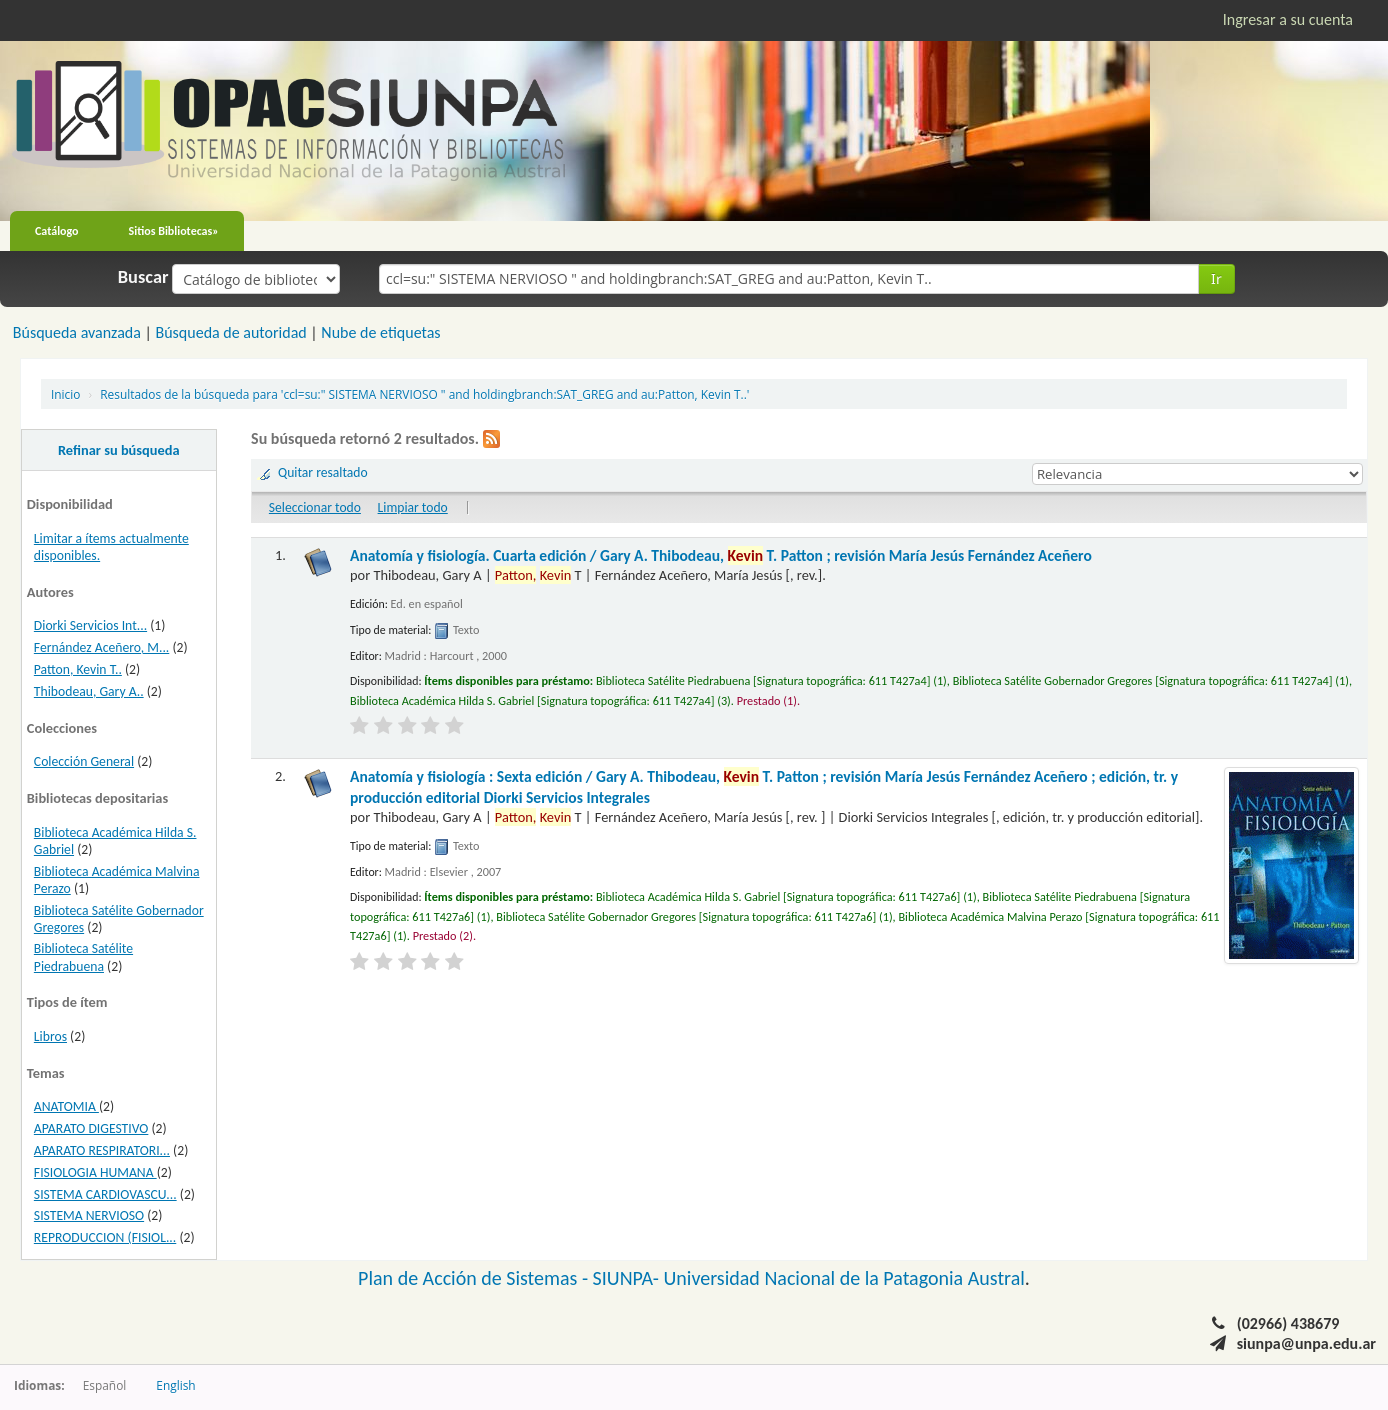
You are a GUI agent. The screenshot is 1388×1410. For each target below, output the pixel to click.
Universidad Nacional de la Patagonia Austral (844, 1278)
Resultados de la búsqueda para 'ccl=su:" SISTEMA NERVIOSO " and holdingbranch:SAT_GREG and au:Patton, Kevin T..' (424, 394)
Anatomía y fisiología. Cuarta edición (721, 555)
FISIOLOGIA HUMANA (95, 1172)
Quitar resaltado (323, 472)
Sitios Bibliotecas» (174, 231)
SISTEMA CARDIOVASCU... (105, 1194)
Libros (50, 1036)
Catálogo (57, 231)
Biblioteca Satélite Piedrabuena (83, 957)
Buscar (143, 277)
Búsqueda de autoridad (230, 332)
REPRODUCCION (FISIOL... (105, 1237)
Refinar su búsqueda (119, 450)
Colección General (84, 761)
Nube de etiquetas (380, 332)
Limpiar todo (413, 507)
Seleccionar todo (315, 507)
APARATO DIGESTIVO (91, 1128)
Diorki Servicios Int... (90, 625)
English (175, 1385)
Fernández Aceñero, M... (101, 647)
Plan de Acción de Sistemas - (475, 1278)
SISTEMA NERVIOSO (89, 1215)
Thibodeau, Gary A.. (89, 691)
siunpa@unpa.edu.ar (1306, 1343)
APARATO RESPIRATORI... (102, 1150)
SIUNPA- (628, 1278)
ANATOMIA (66, 1106)
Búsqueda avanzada (77, 332)
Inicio (65, 394)
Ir (1216, 278)
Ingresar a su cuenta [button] (1288, 19)
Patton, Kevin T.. (78, 669)
